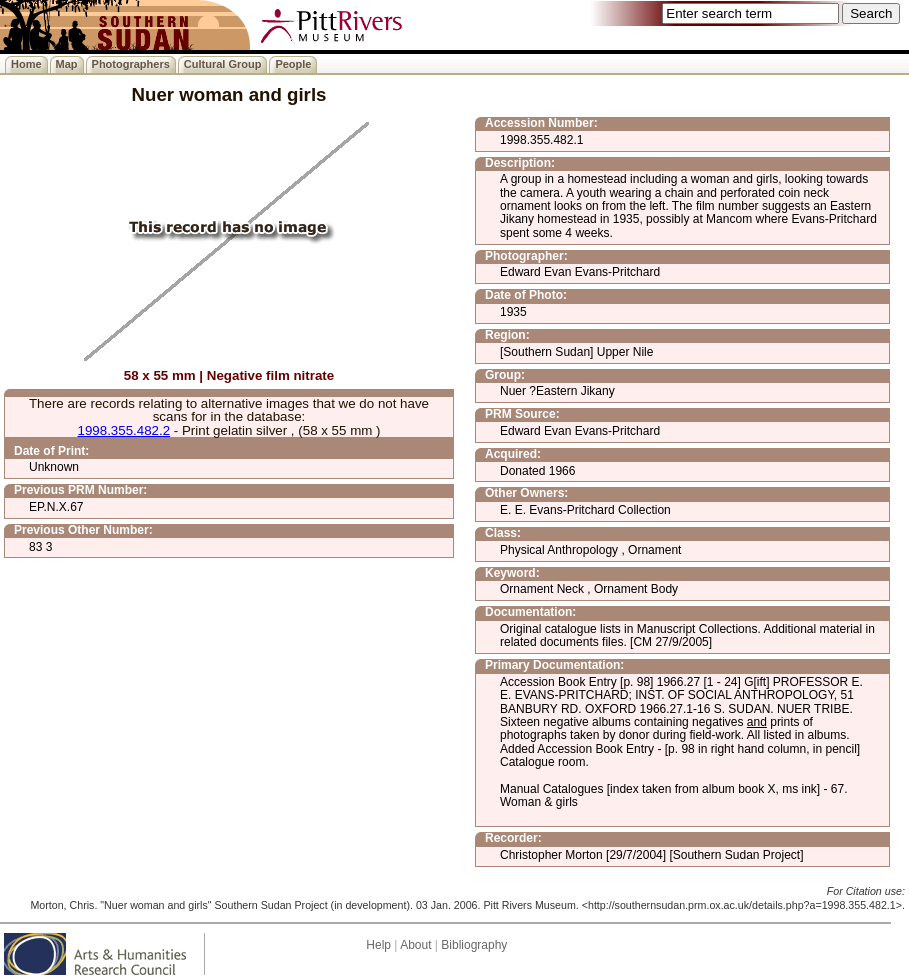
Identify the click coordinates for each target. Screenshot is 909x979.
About (415, 945)
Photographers (131, 64)
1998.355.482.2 (123, 430)
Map (67, 64)
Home (26, 64)
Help (378, 945)
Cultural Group (223, 64)
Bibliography (474, 945)
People (293, 64)
